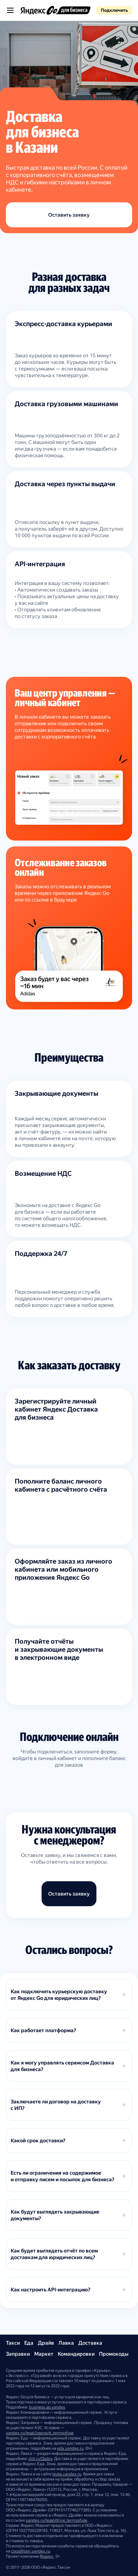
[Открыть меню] (10, 10)
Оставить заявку (69, 215)
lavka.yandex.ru (66, 2474)
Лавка (66, 2343)
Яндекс (47, 2556)
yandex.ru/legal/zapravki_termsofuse (40, 2433)
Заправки (18, 2354)
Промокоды (113, 2354)
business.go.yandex (47, 2407)
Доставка (90, 2343)
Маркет (43, 2354)
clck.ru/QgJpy (40, 2458)
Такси (13, 2343)
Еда (28, 2343)
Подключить (114, 10)
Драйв (46, 2343)
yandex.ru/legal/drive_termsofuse (56, 2520)
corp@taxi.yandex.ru (30, 2551)
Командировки (76, 2354)
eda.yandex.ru (70, 2448)
